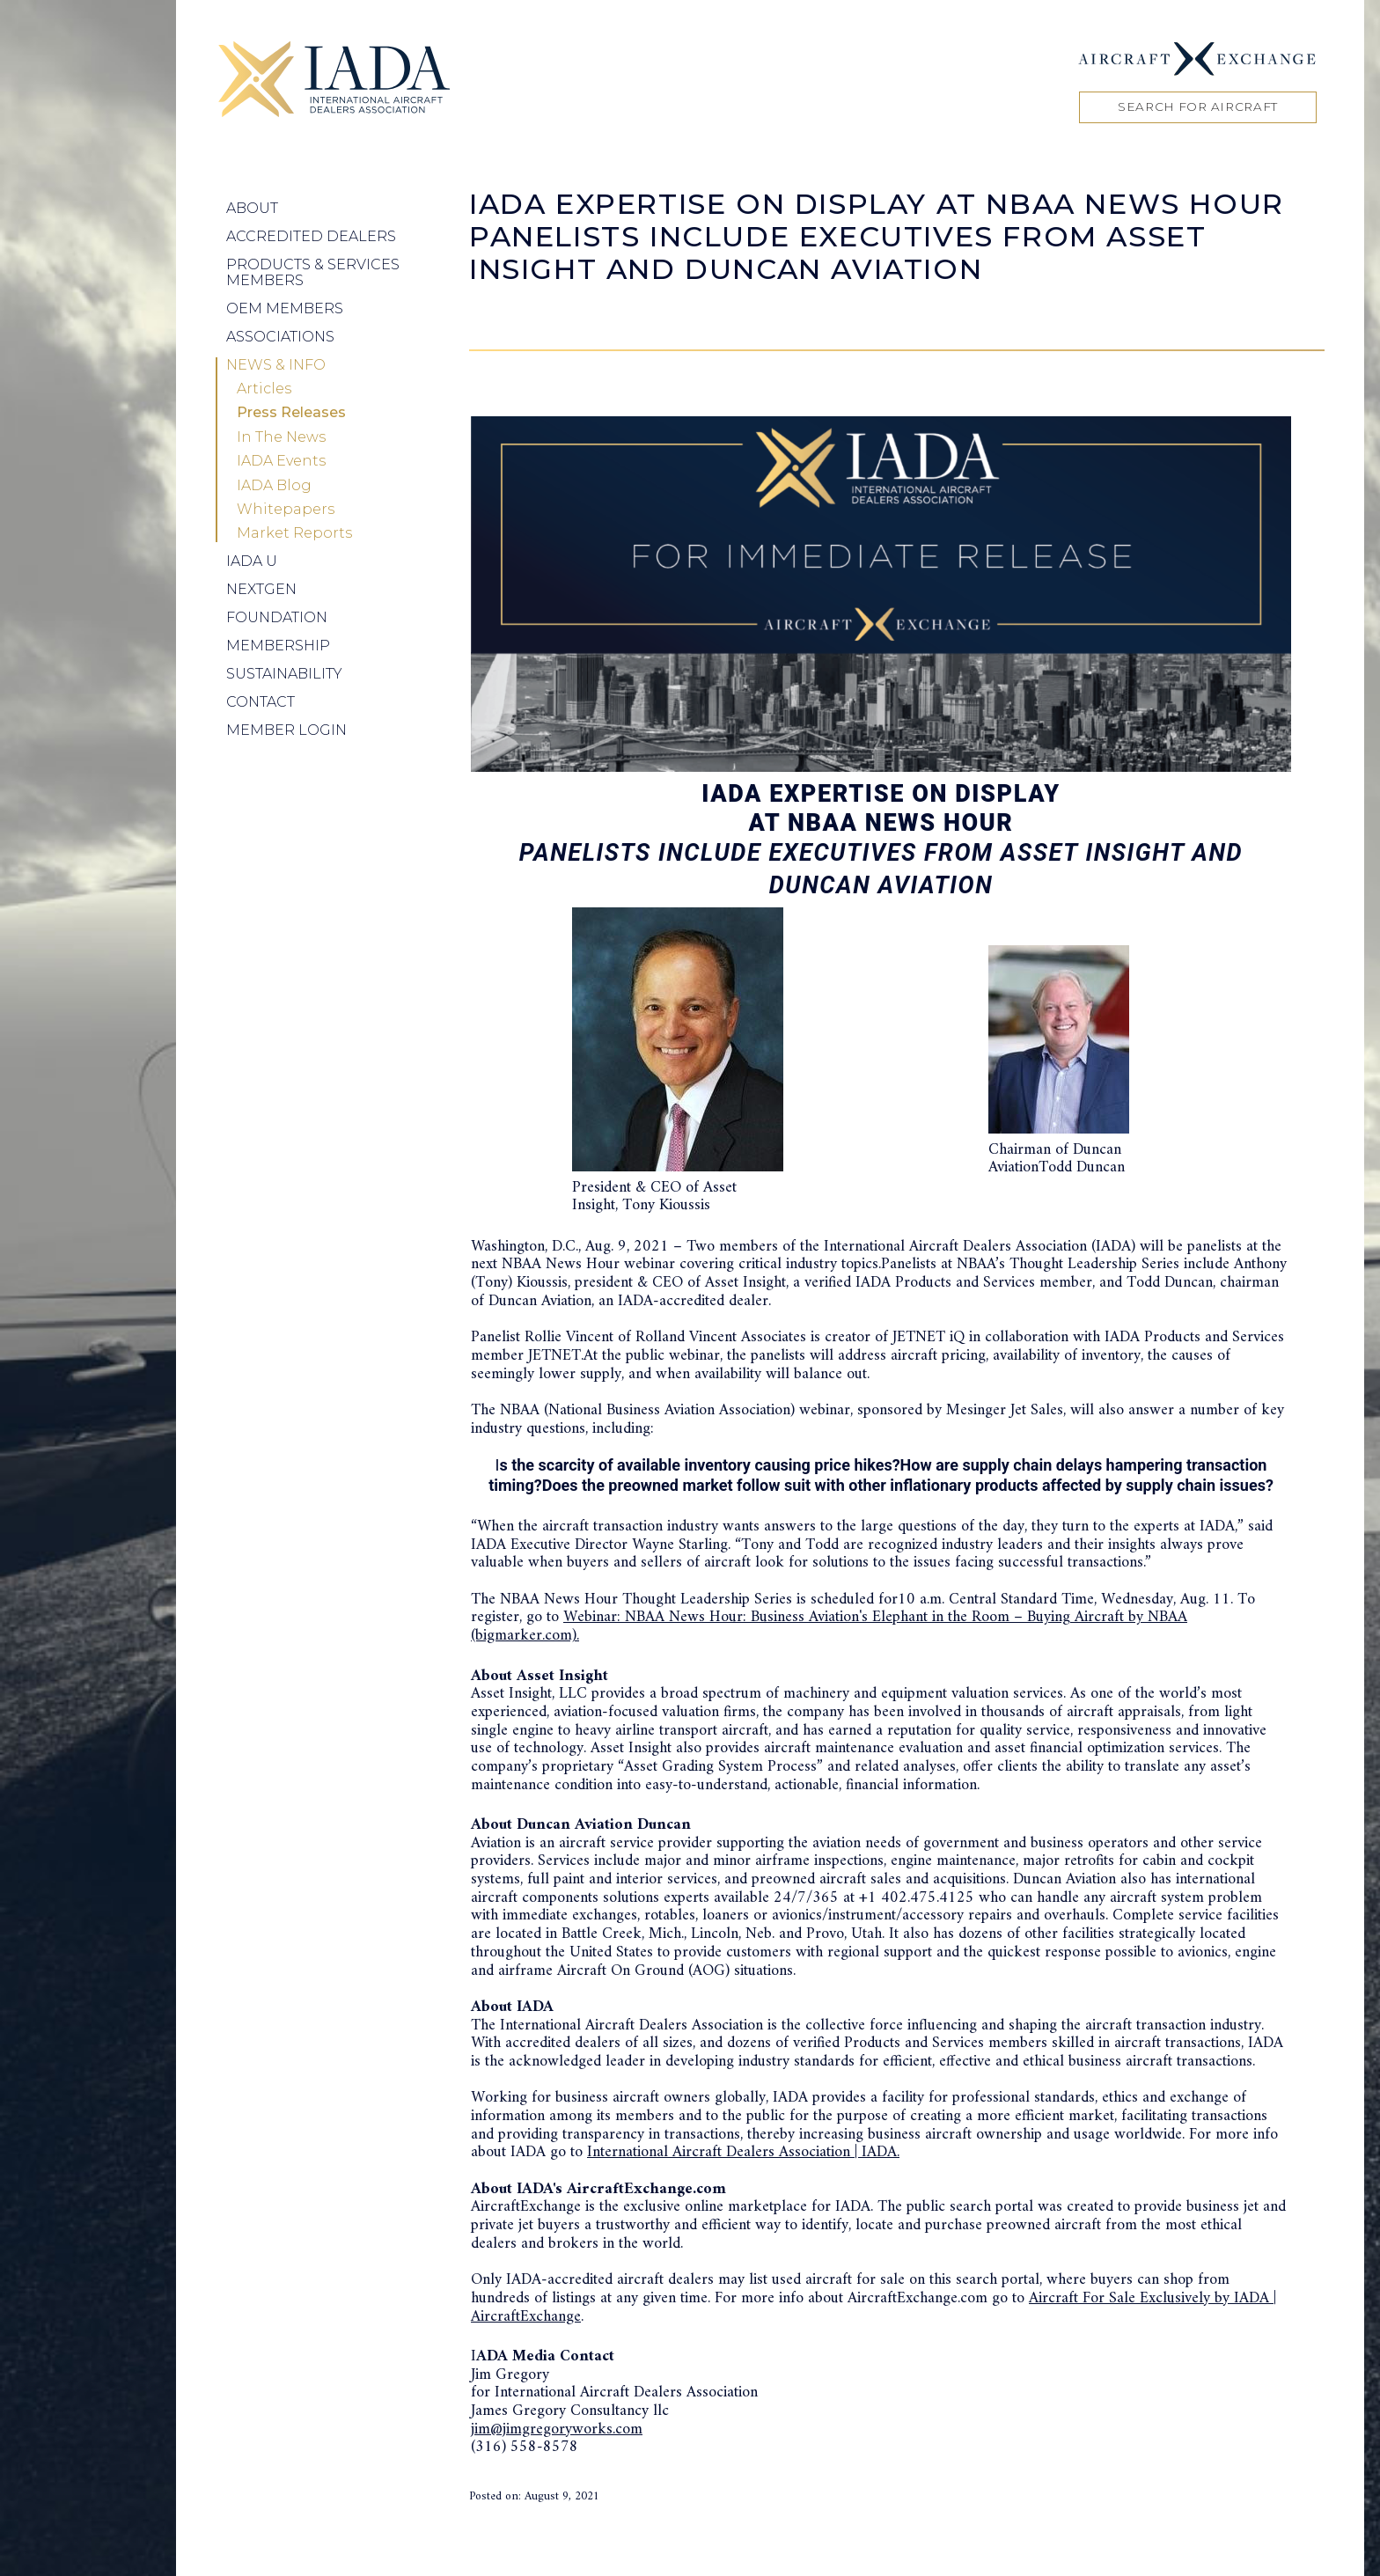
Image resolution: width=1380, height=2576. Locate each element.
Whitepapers (285, 509)
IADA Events (281, 461)
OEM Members (284, 308)
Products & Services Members (313, 272)
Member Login (286, 730)
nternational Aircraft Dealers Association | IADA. (745, 2152)
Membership (278, 645)
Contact (260, 702)
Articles (264, 389)
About (252, 208)
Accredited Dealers (311, 236)
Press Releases (291, 413)
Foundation (276, 617)
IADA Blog (274, 486)
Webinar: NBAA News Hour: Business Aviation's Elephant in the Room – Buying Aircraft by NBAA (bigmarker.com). (829, 1626)
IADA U (251, 561)
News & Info (276, 364)
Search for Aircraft (1198, 106)
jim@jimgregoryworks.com (556, 2429)
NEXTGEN (261, 589)
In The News (281, 437)
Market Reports (294, 533)
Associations (280, 336)
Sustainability (284, 673)
